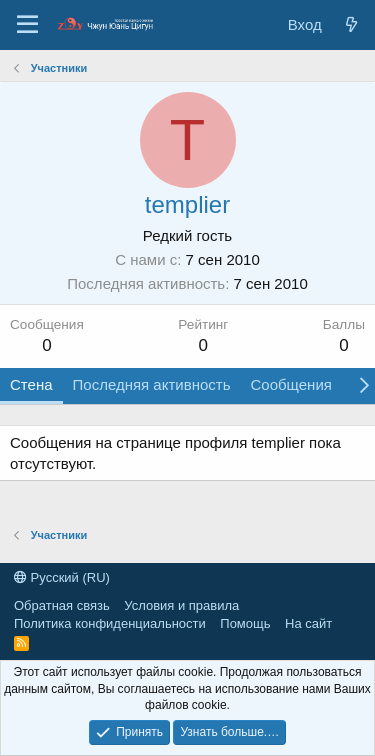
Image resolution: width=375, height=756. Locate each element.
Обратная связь (62, 605)
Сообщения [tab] (290, 384)
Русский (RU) (62, 577)
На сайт (308, 623)
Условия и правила (181, 605)
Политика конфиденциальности (110, 623)
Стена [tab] (31, 384)
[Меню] (27, 25)
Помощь (245, 623)
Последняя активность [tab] (152, 384)
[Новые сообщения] (351, 24)
